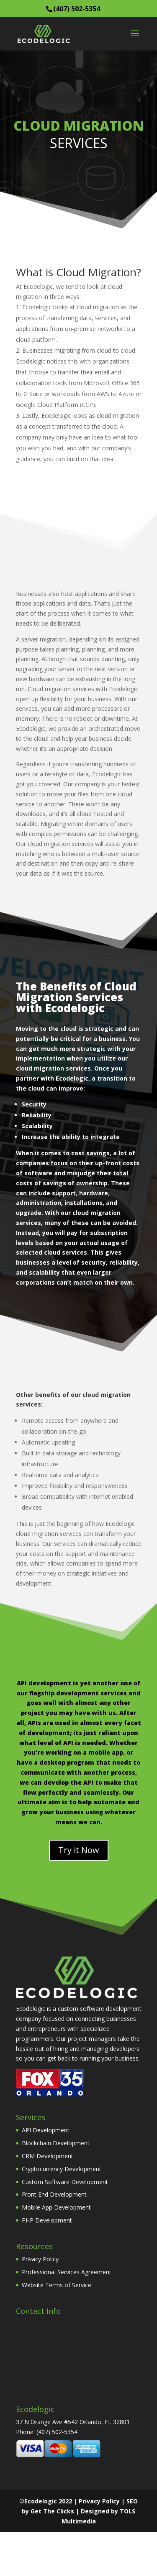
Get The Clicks (52, 2511)
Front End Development (54, 2194)
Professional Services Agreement (66, 2272)
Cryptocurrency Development (61, 2169)
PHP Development (47, 2220)
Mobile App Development (56, 2207)
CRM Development (47, 2156)
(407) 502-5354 (76, 8)
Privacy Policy (40, 2259)
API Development (45, 2130)
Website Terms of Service (56, 2285)
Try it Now (78, 1850)
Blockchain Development (56, 2143)
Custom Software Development (65, 2182)
